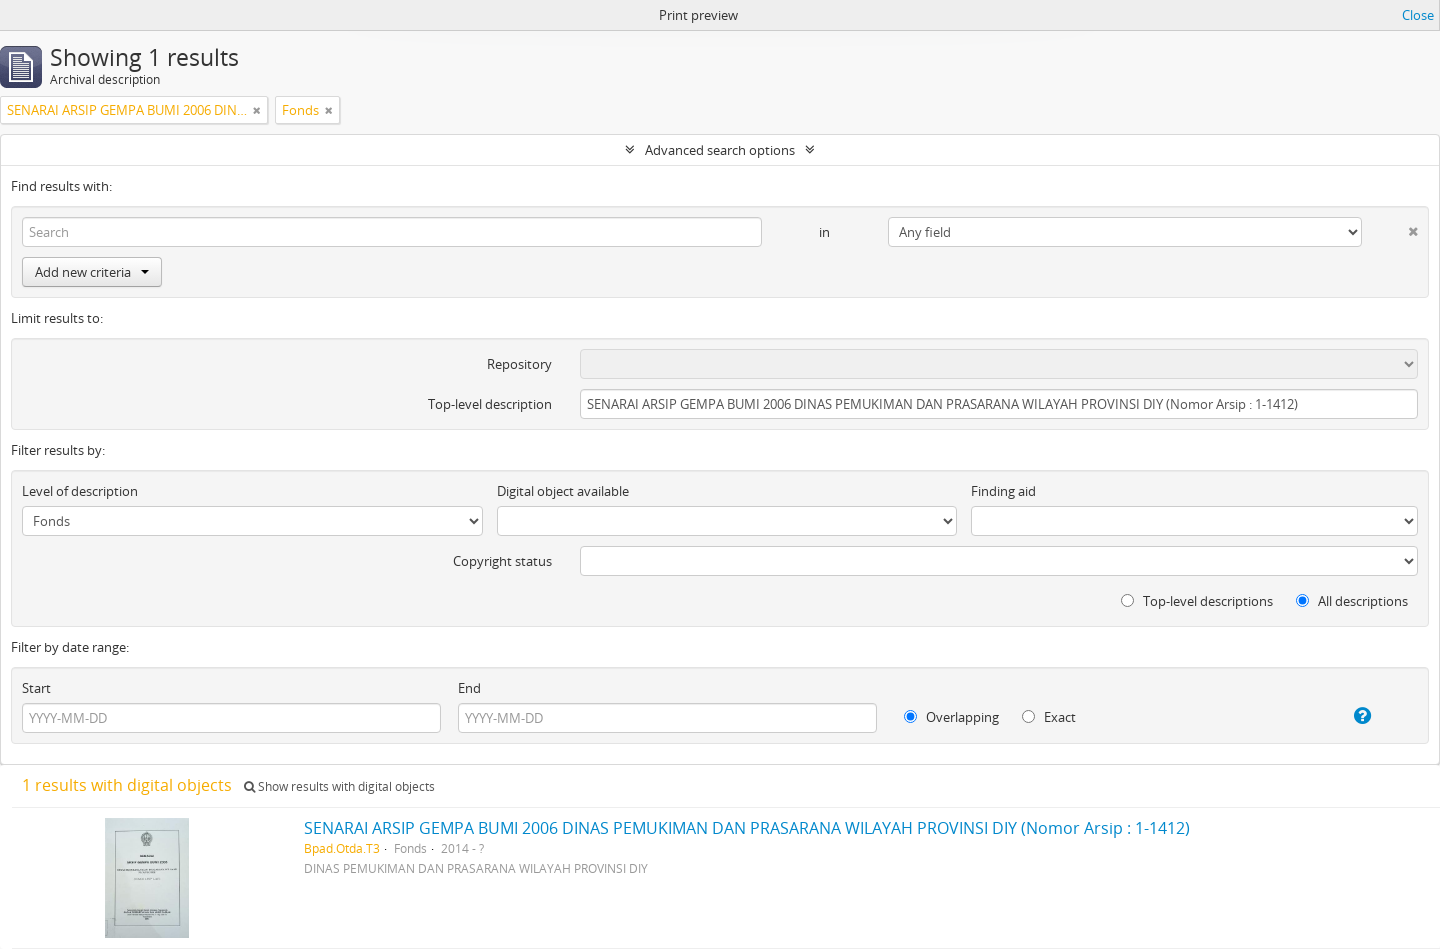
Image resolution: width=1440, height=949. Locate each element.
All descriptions (1352, 601)
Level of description (80, 491)
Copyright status (502, 561)
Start (36, 688)
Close (1418, 15)
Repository (519, 364)
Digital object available (563, 491)
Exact (1049, 717)
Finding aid (1003, 491)
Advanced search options (720, 150)
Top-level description (490, 404)
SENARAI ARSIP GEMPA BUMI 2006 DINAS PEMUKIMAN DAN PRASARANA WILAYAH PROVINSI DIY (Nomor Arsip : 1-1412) (747, 828)
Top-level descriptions (1197, 601)
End (469, 688)
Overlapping (951, 717)
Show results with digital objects (339, 786)
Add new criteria (92, 272)
